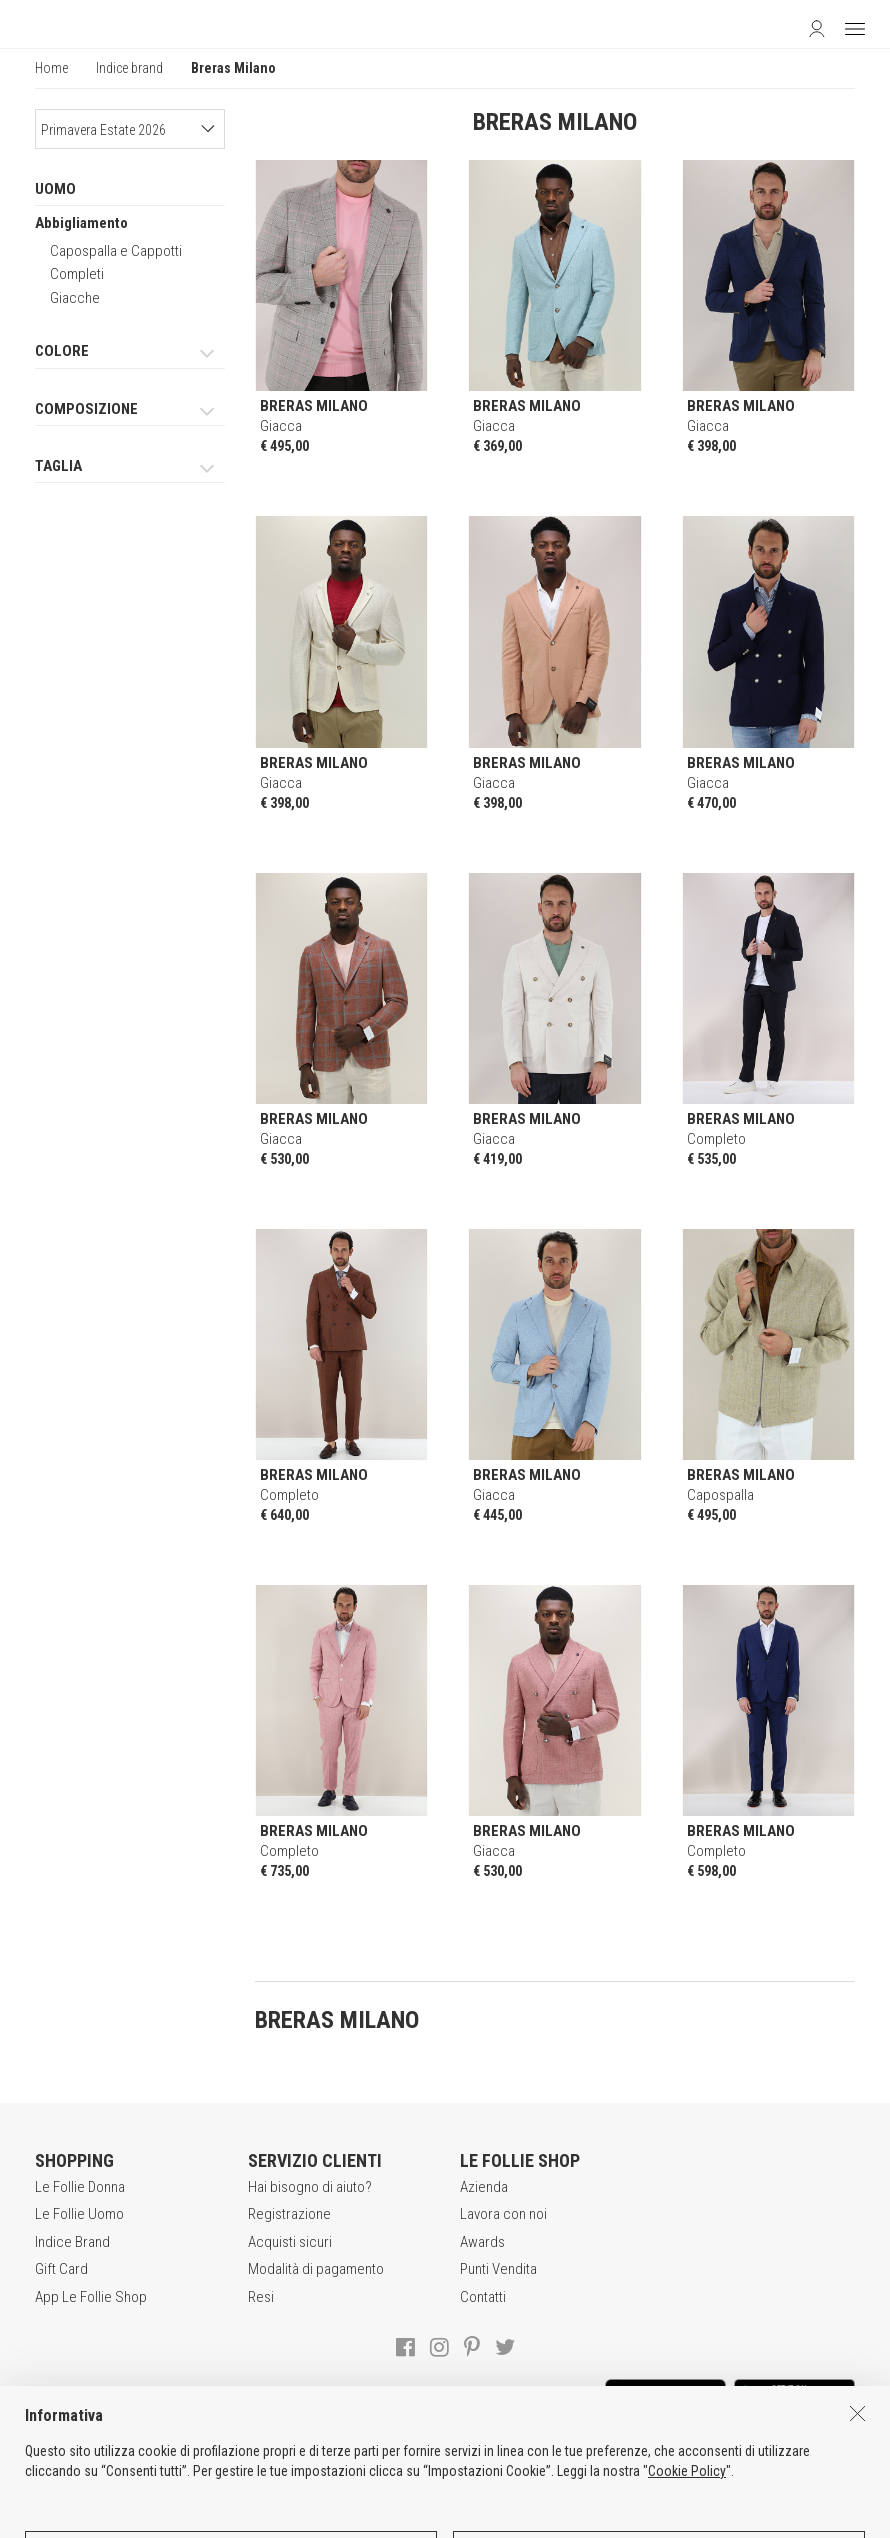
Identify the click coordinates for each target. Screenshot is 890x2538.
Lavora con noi (503, 2214)
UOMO (55, 189)
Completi (77, 274)
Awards (482, 2242)
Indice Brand (72, 2242)
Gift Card (61, 2269)
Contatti (483, 2297)
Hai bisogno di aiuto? (310, 2187)
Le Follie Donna (80, 2187)
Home (51, 68)
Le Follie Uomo (79, 2214)
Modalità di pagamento (316, 2269)
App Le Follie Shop (91, 2297)
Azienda (484, 2187)
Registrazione (289, 2214)
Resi (261, 2297)
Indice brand (129, 68)
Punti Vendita (498, 2269)
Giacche (75, 298)
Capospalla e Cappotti (116, 251)
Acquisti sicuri (290, 2242)
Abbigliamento (81, 223)
